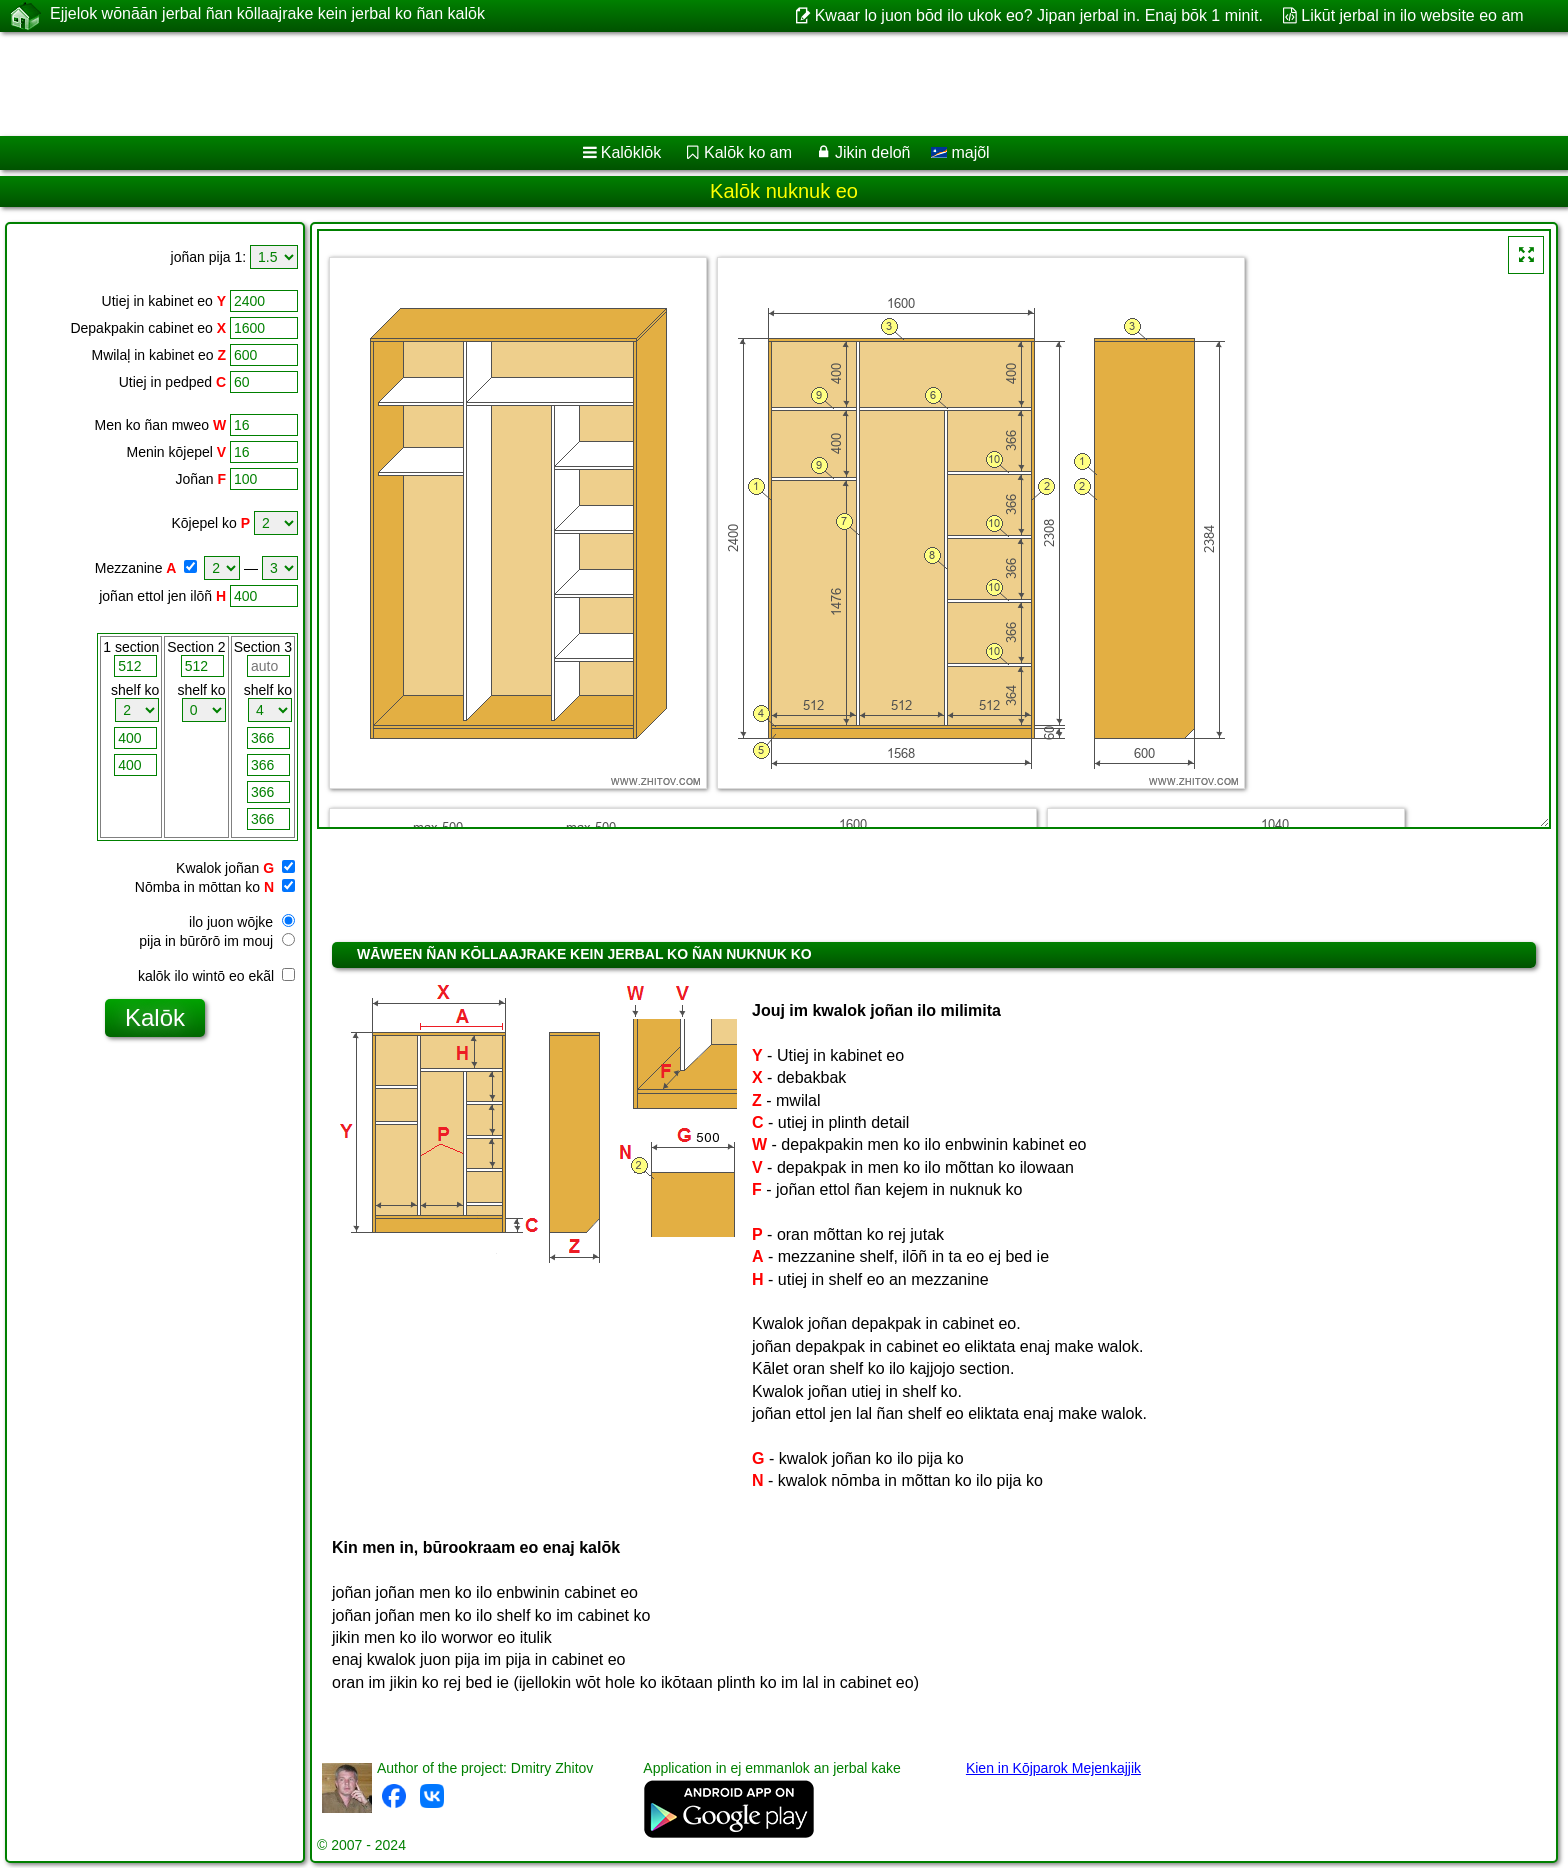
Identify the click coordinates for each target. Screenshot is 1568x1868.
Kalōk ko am (748, 152)
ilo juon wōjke (242, 922)
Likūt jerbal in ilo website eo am (1412, 15)
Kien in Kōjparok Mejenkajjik (1053, 1768)
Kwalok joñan (217, 868)
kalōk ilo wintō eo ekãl (216, 976)
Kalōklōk (631, 152)
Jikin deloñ (873, 152)
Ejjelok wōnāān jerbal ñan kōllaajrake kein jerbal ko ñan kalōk (267, 15)
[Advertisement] (607, 84)
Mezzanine (129, 568)
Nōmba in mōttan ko (197, 887)
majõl (960, 152)
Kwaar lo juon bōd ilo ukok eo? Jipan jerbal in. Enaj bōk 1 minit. (1039, 15)
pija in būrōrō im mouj (217, 941)
